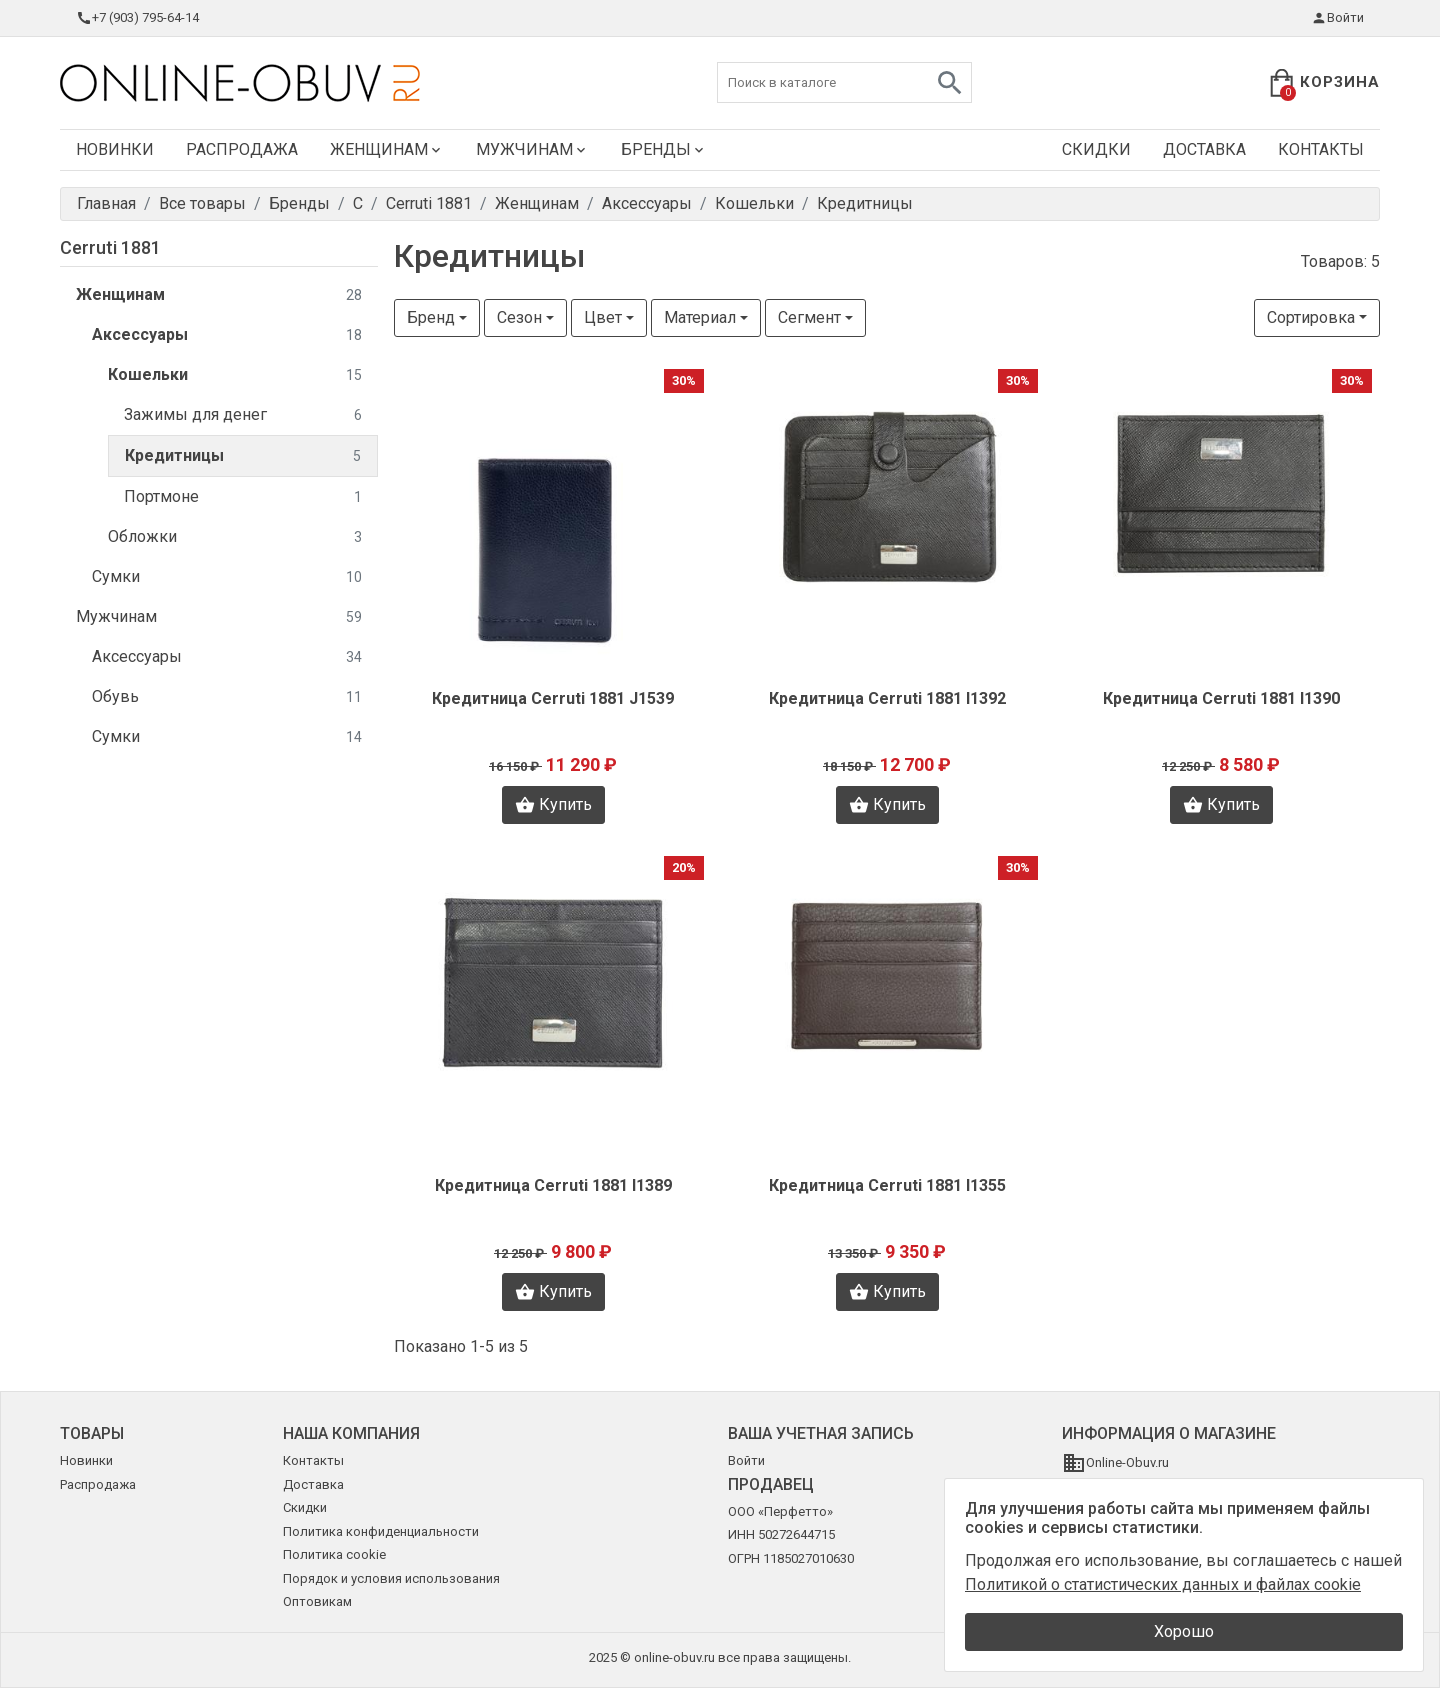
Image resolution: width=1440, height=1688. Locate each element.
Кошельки (235, 375)
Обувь (227, 697)
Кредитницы (243, 456)
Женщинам (387, 149)
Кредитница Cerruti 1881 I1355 (887, 1185)
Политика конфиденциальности (381, 1531)
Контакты (1321, 149)
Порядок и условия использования (391, 1578)
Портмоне (243, 497)
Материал (700, 317)
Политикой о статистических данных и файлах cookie (1163, 1584)
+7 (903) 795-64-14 (137, 18)
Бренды (664, 149)
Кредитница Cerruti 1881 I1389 (553, 1185)
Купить (553, 805)
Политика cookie (334, 1554)
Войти (1337, 18)
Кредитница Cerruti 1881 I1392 (887, 698)
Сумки (227, 577)
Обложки (235, 537)
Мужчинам (532, 149)
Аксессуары (227, 335)
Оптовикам (317, 1601)
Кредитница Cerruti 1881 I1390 (1221, 698)
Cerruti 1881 (110, 247)
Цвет (603, 317)
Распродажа (242, 149)
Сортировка (1311, 317)
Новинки (115, 149)
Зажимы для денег (243, 415)
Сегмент (809, 317)
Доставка (1204, 149)
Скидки (1096, 149)
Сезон (519, 317)
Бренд (431, 317)
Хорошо (1184, 1631)
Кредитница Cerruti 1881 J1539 (553, 698)
